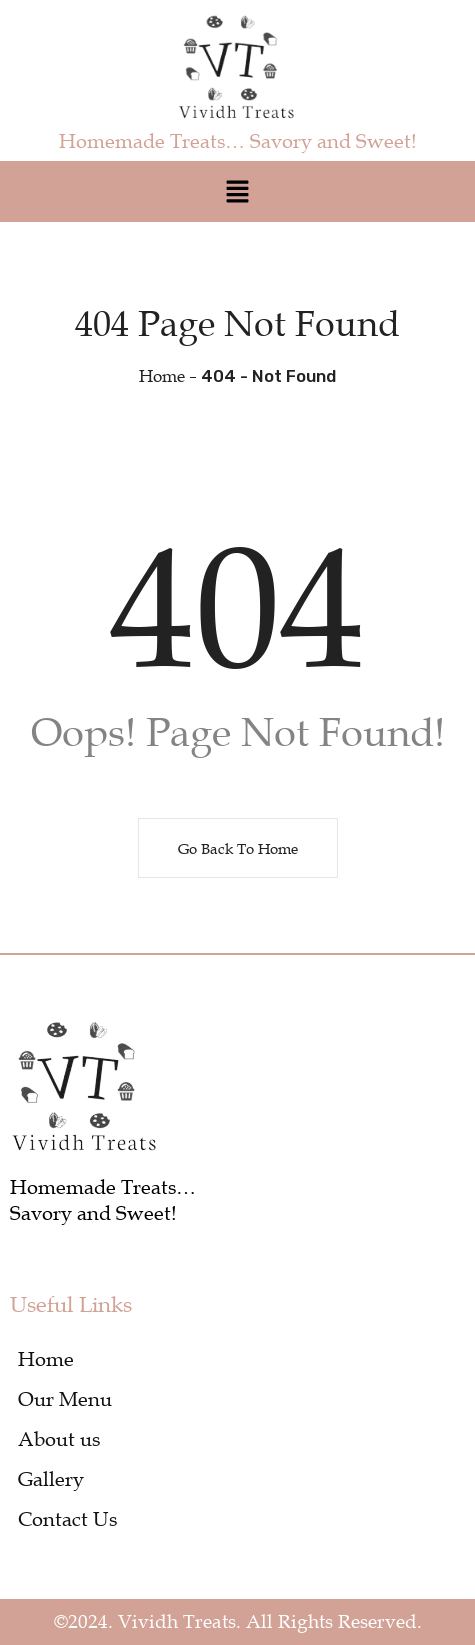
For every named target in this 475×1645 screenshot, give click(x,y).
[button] (237, 191)
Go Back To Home (238, 848)
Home (162, 376)
